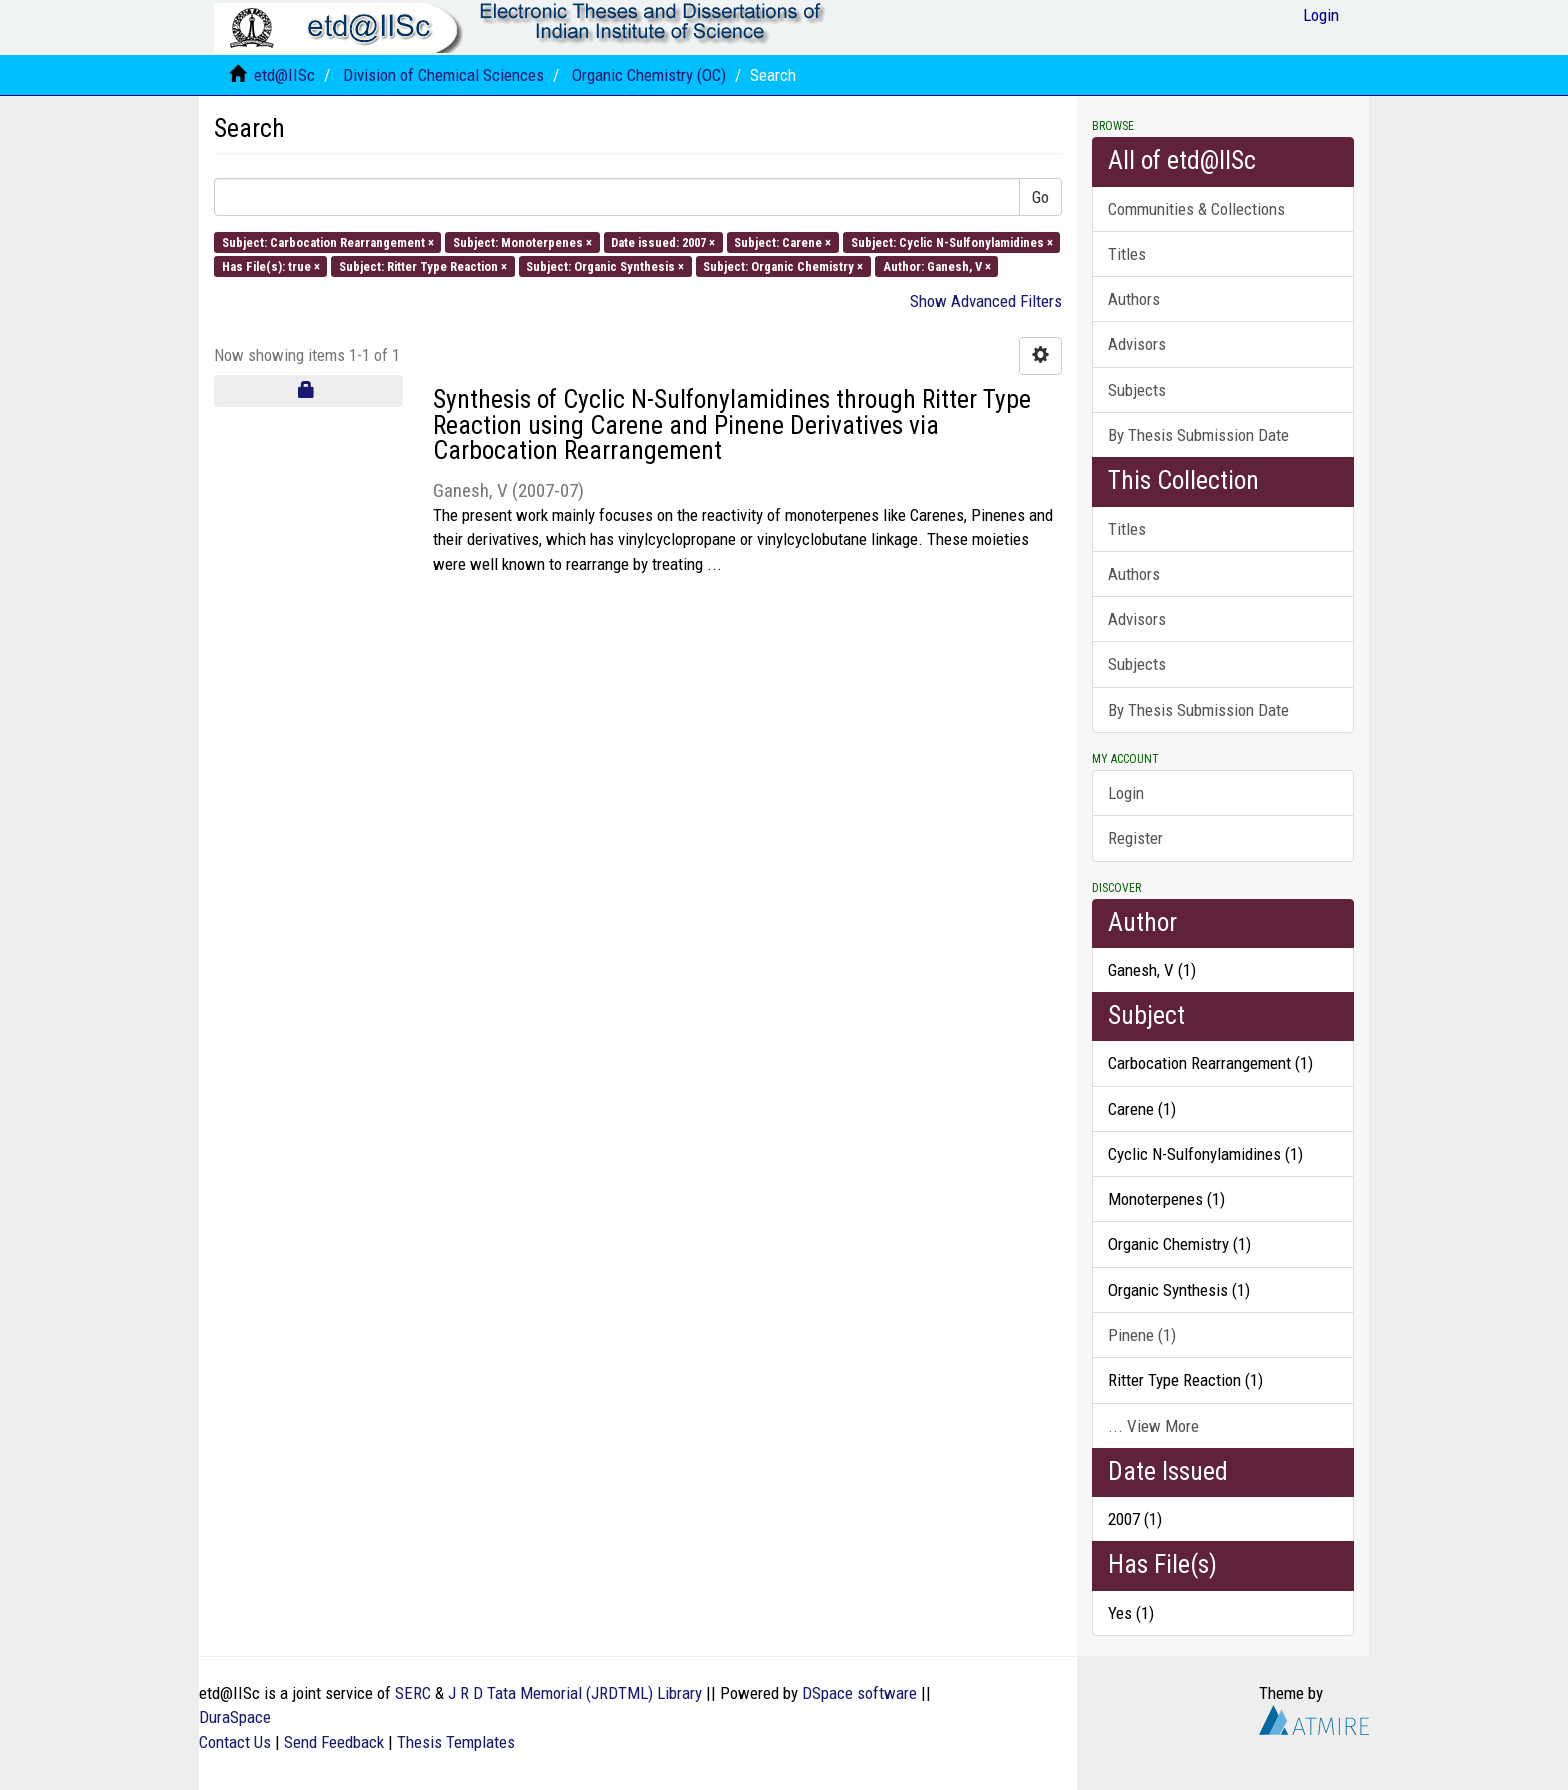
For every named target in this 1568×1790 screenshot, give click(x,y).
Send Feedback (334, 1742)
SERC (413, 1693)
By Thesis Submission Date (1198, 435)
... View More (1153, 1426)
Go (1040, 197)
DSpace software (859, 1693)
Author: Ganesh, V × (937, 265)
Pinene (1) (1142, 1335)
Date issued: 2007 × (663, 241)
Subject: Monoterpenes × (522, 241)
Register (1135, 838)
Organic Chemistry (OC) (649, 75)
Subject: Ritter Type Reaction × (423, 265)
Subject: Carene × (782, 241)
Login (1126, 793)
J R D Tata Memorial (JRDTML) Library (575, 1693)
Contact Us (235, 1742)
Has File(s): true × (271, 265)
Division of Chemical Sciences (443, 75)
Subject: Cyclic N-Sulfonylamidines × (952, 241)
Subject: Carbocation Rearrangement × (328, 241)
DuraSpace (235, 1717)
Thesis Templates (456, 1742)
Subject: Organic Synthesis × (605, 265)
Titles (1127, 254)
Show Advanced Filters (986, 301)
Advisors (1137, 344)
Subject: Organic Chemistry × (783, 265)
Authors (1134, 299)
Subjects (1137, 390)
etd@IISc (284, 75)
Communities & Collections (1196, 209)
